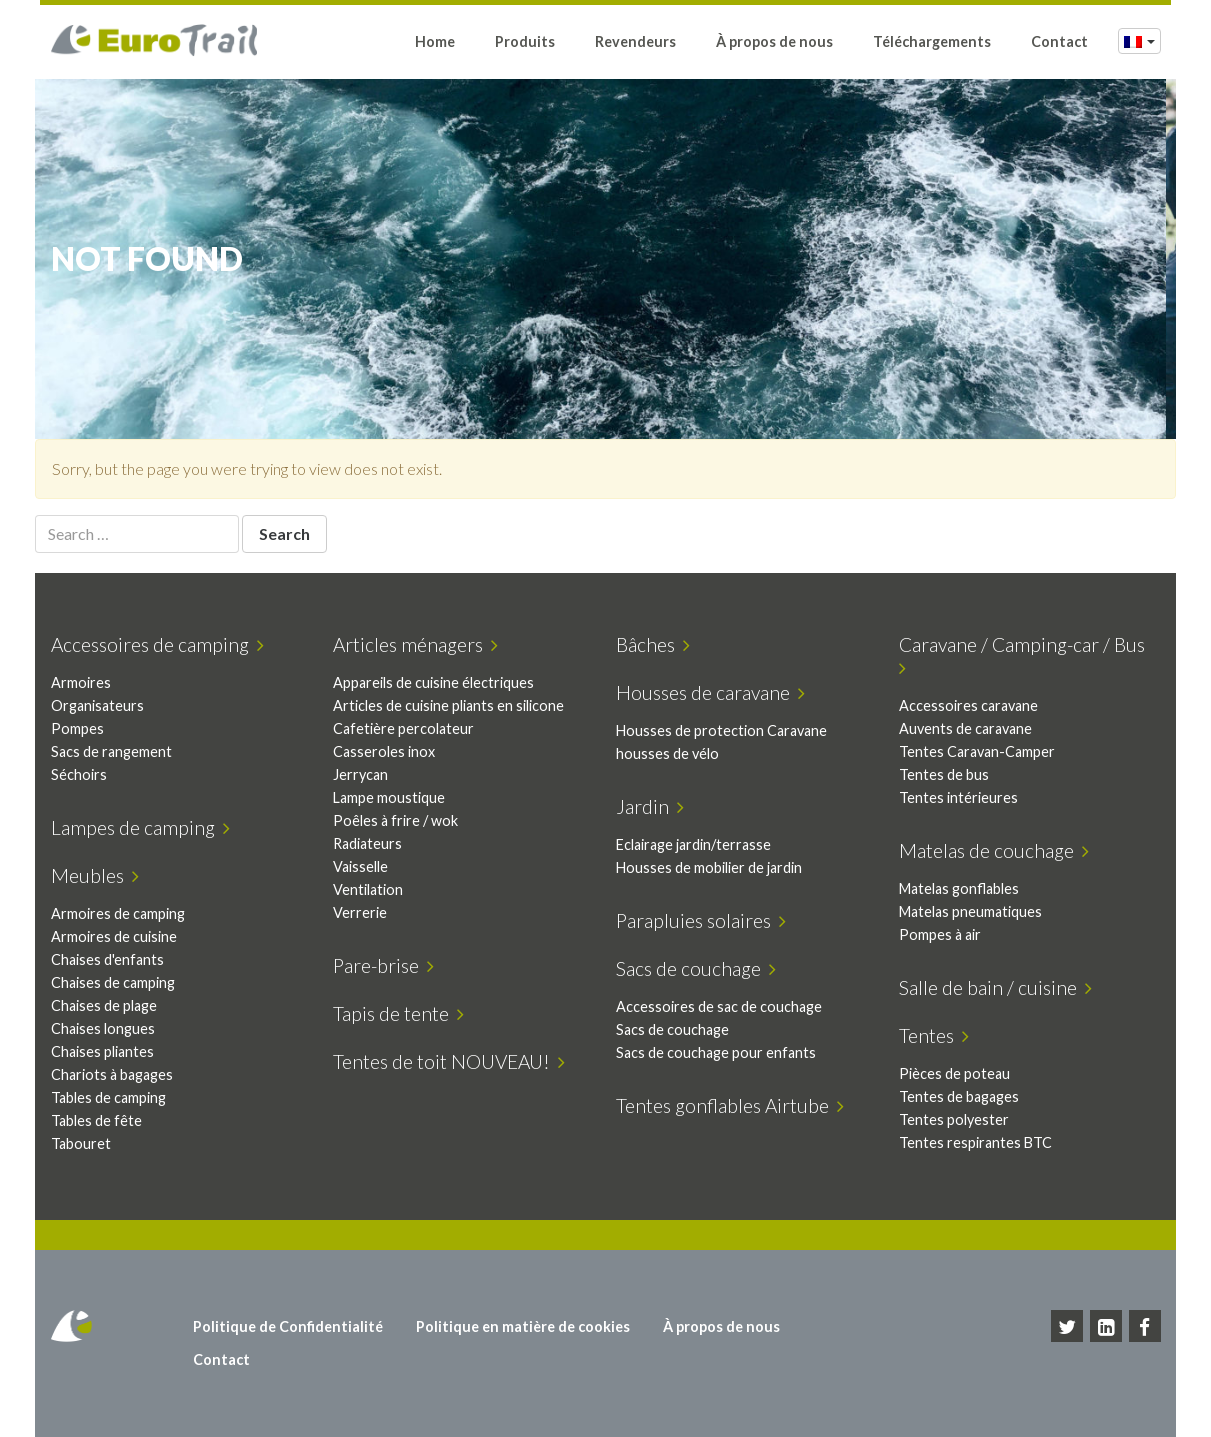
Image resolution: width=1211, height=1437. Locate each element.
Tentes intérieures (962, 797)
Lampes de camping (144, 827)
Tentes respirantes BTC (979, 1142)
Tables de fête (100, 1120)
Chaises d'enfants (111, 959)
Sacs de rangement (115, 751)
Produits (525, 42)
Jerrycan (365, 774)
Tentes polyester (958, 1119)
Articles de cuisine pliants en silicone (453, 705)
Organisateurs (101, 705)
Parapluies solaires (706, 920)
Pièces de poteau (958, 1073)
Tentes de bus (948, 774)
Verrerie (365, 912)
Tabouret (85, 1143)
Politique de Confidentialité (291, 1326)
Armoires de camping (122, 913)
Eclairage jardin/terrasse (698, 844)
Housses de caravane (715, 692)
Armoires (85, 682)
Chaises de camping (117, 982)
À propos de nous (774, 42)
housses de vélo (672, 753)
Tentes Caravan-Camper (981, 751)
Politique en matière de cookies (526, 1326)
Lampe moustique (394, 797)
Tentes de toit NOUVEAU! (454, 1061)
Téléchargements (932, 42)
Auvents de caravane (969, 728)
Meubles (99, 875)
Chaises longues (107, 1028)
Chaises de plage (108, 1005)
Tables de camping (112, 1097)
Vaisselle (365, 866)
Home (435, 42)
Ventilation (373, 889)
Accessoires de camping (161, 644)
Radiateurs (372, 843)
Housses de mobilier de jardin (714, 867)
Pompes (81, 728)
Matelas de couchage (998, 850)
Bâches (658, 644)
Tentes (938, 1035)
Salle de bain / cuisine (999, 987)
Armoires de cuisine (118, 936)
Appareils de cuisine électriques (438, 682)
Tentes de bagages (963, 1096)
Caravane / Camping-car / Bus (1026, 656)
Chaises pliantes (106, 1051)
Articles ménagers (420, 644)
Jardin (655, 806)
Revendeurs (635, 42)
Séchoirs (83, 774)
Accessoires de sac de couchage (724, 1006)
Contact (1059, 42)
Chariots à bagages (116, 1074)
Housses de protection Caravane (726, 730)
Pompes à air (944, 934)
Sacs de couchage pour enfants (721, 1052)
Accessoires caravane (972, 705)
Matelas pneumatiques (974, 911)
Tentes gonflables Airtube (735, 1105)
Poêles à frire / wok (400, 820)
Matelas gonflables (963, 888)
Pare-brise (388, 965)
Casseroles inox (389, 751)
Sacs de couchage (701, 968)
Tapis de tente (403, 1013)
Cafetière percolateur (408, 728)
